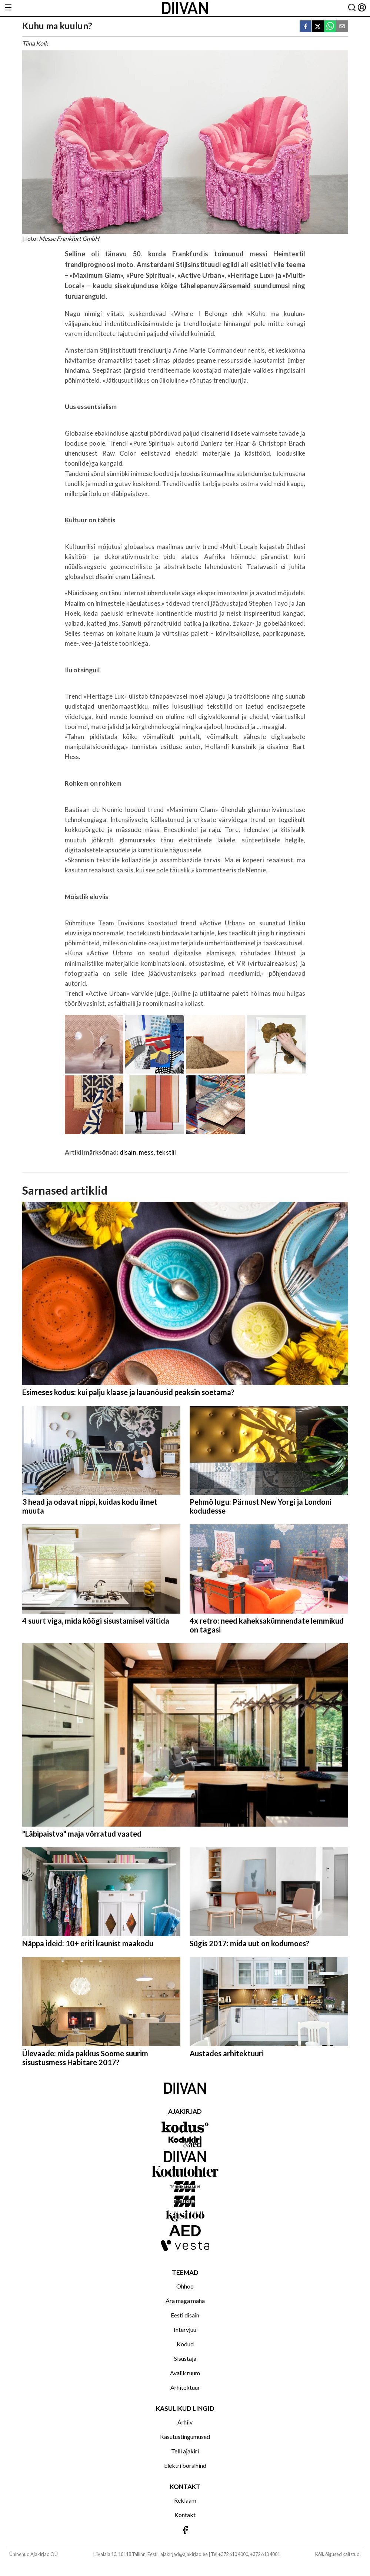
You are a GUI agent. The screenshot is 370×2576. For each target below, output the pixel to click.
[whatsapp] (330, 26)
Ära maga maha (185, 2300)
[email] (342, 26)
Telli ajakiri (185, 2450)
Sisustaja (185, 2358)
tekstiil (166, 1152)
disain (128, 1152)
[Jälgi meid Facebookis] (185, 2531)
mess (146, 1152)
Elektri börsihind (185, 2465)
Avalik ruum (185, 2372)
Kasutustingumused (185, 2436)
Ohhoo (185, 2286)
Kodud (185, 2343)
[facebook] (305, 26)
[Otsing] (351, 8)
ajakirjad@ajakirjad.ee (184, 2554)
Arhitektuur (185, 2387)
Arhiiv (185, 2422)
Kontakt (185, 2514)
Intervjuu (185, 2329)
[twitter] (318, 26)
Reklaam (185, 2500)
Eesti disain (185, 2315)
